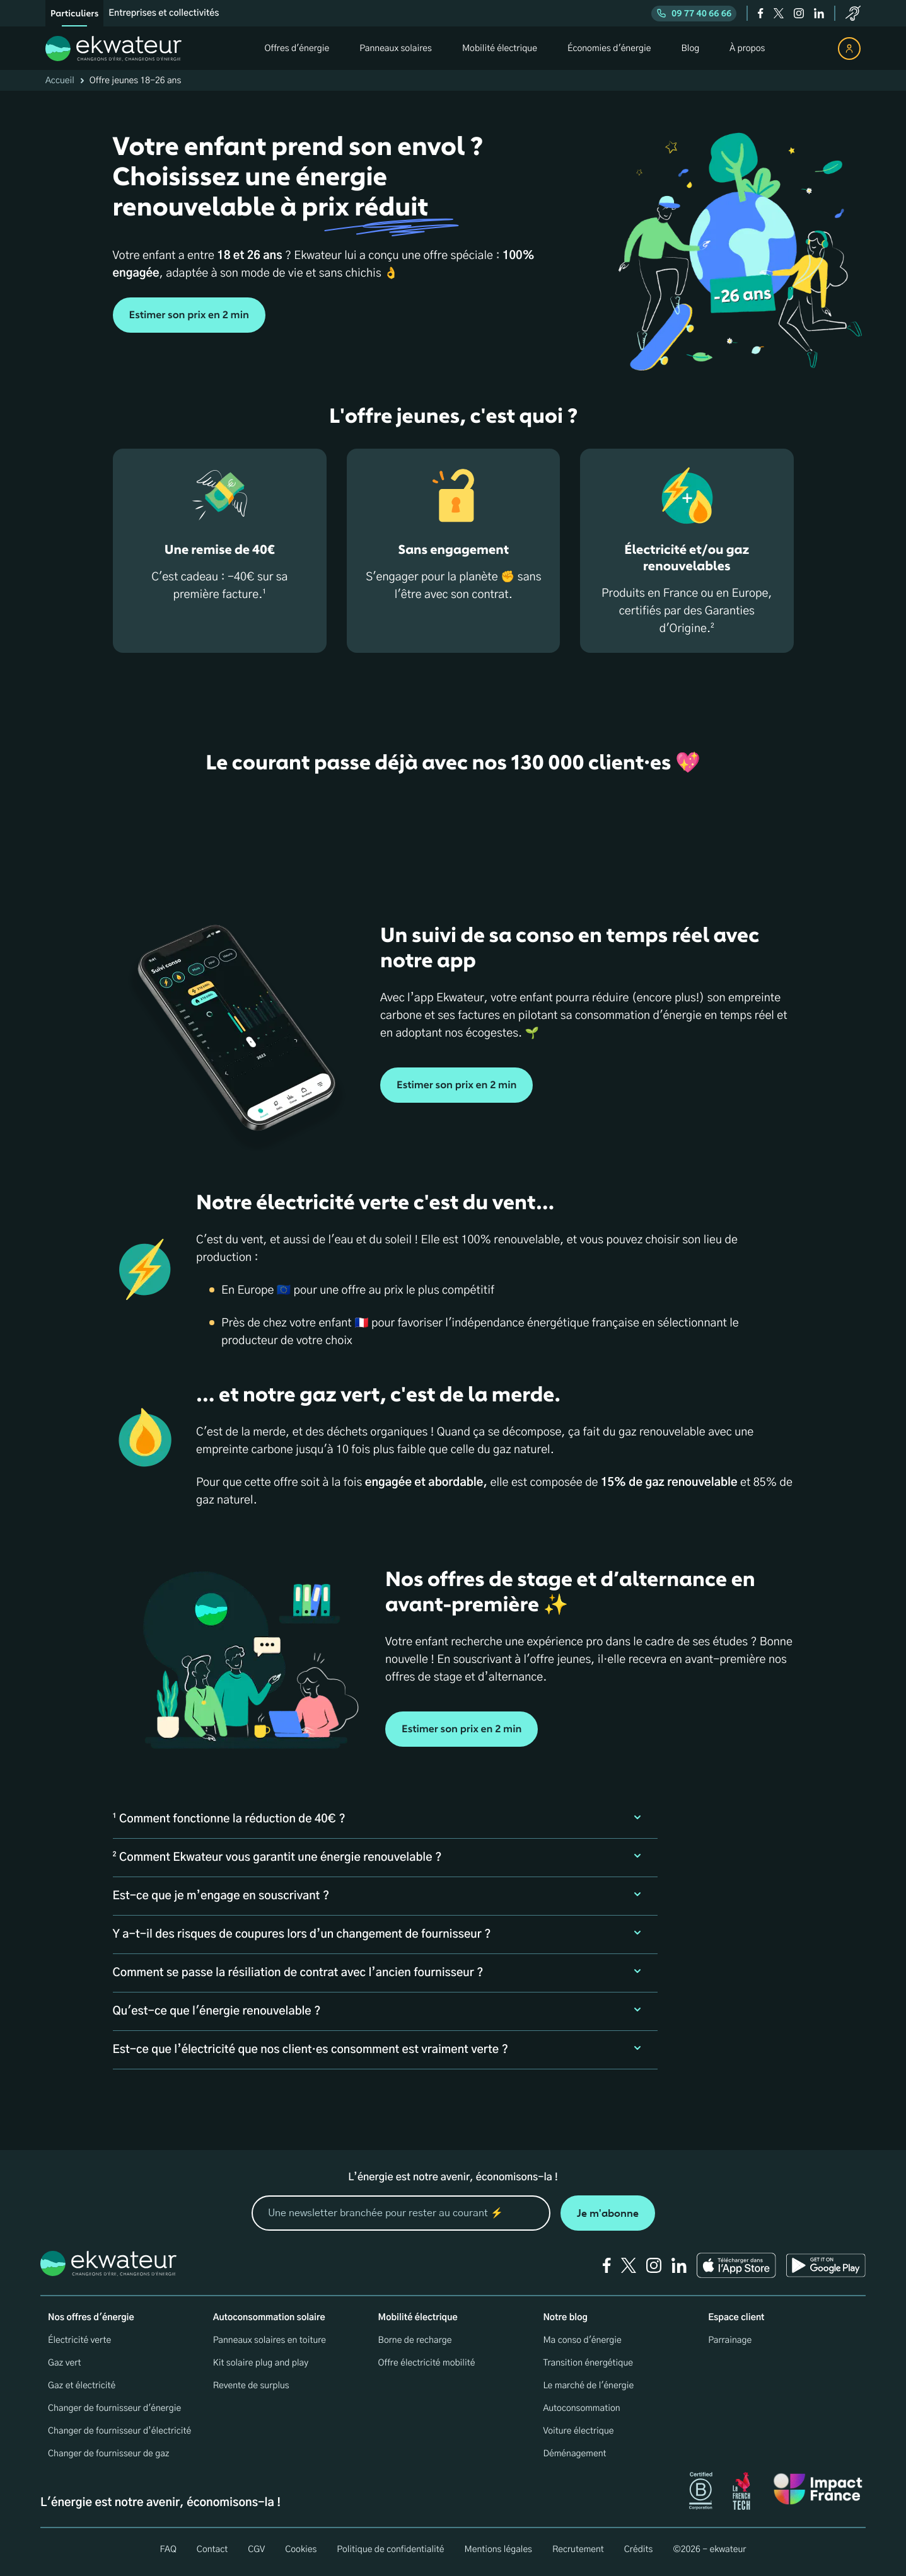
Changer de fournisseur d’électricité (119, 2431)
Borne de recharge (415, 2340)
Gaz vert (64, 2363)
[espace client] (849, 48)
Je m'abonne (608, 2213)
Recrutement (578, 2549)
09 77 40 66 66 (693, 13)
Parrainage (730, 2340)
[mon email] (401, 2213)
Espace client (736, 2317)
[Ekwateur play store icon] (826, 2265)
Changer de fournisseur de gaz (109, 2453)
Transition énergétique (588, 2363)
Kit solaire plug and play (260, 2363)
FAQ (168, 2549)
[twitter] (779, 13)
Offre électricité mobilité (426, 2363)
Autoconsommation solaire (269, 2317)
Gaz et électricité (81, 2385)
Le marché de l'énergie (588, 2385)
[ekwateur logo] (113, 48)
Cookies (301, 2549)
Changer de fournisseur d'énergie (114, 2408)
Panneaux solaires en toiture (269, 2340)
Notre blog (565, 2317)
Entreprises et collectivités (163, 13)
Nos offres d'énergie (91, 2317)
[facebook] (761, 13)
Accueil (59, 80)
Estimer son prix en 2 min (189, 315)
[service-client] (853, 13)
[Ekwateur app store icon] (736, 2265)
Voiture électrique (578, 2431)
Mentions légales (498, 2549)
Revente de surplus (251, 2385)
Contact (212, 2549)
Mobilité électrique (418, 2317)
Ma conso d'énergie (582, 2340)
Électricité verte (79, 2340)
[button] (385, 1819)
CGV (256, 2549)
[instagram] (799, 13)
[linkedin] (819, 13)
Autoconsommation (581, 2408)
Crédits (638, 2549)
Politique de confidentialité (390, 2549)
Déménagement (574, 2453)
